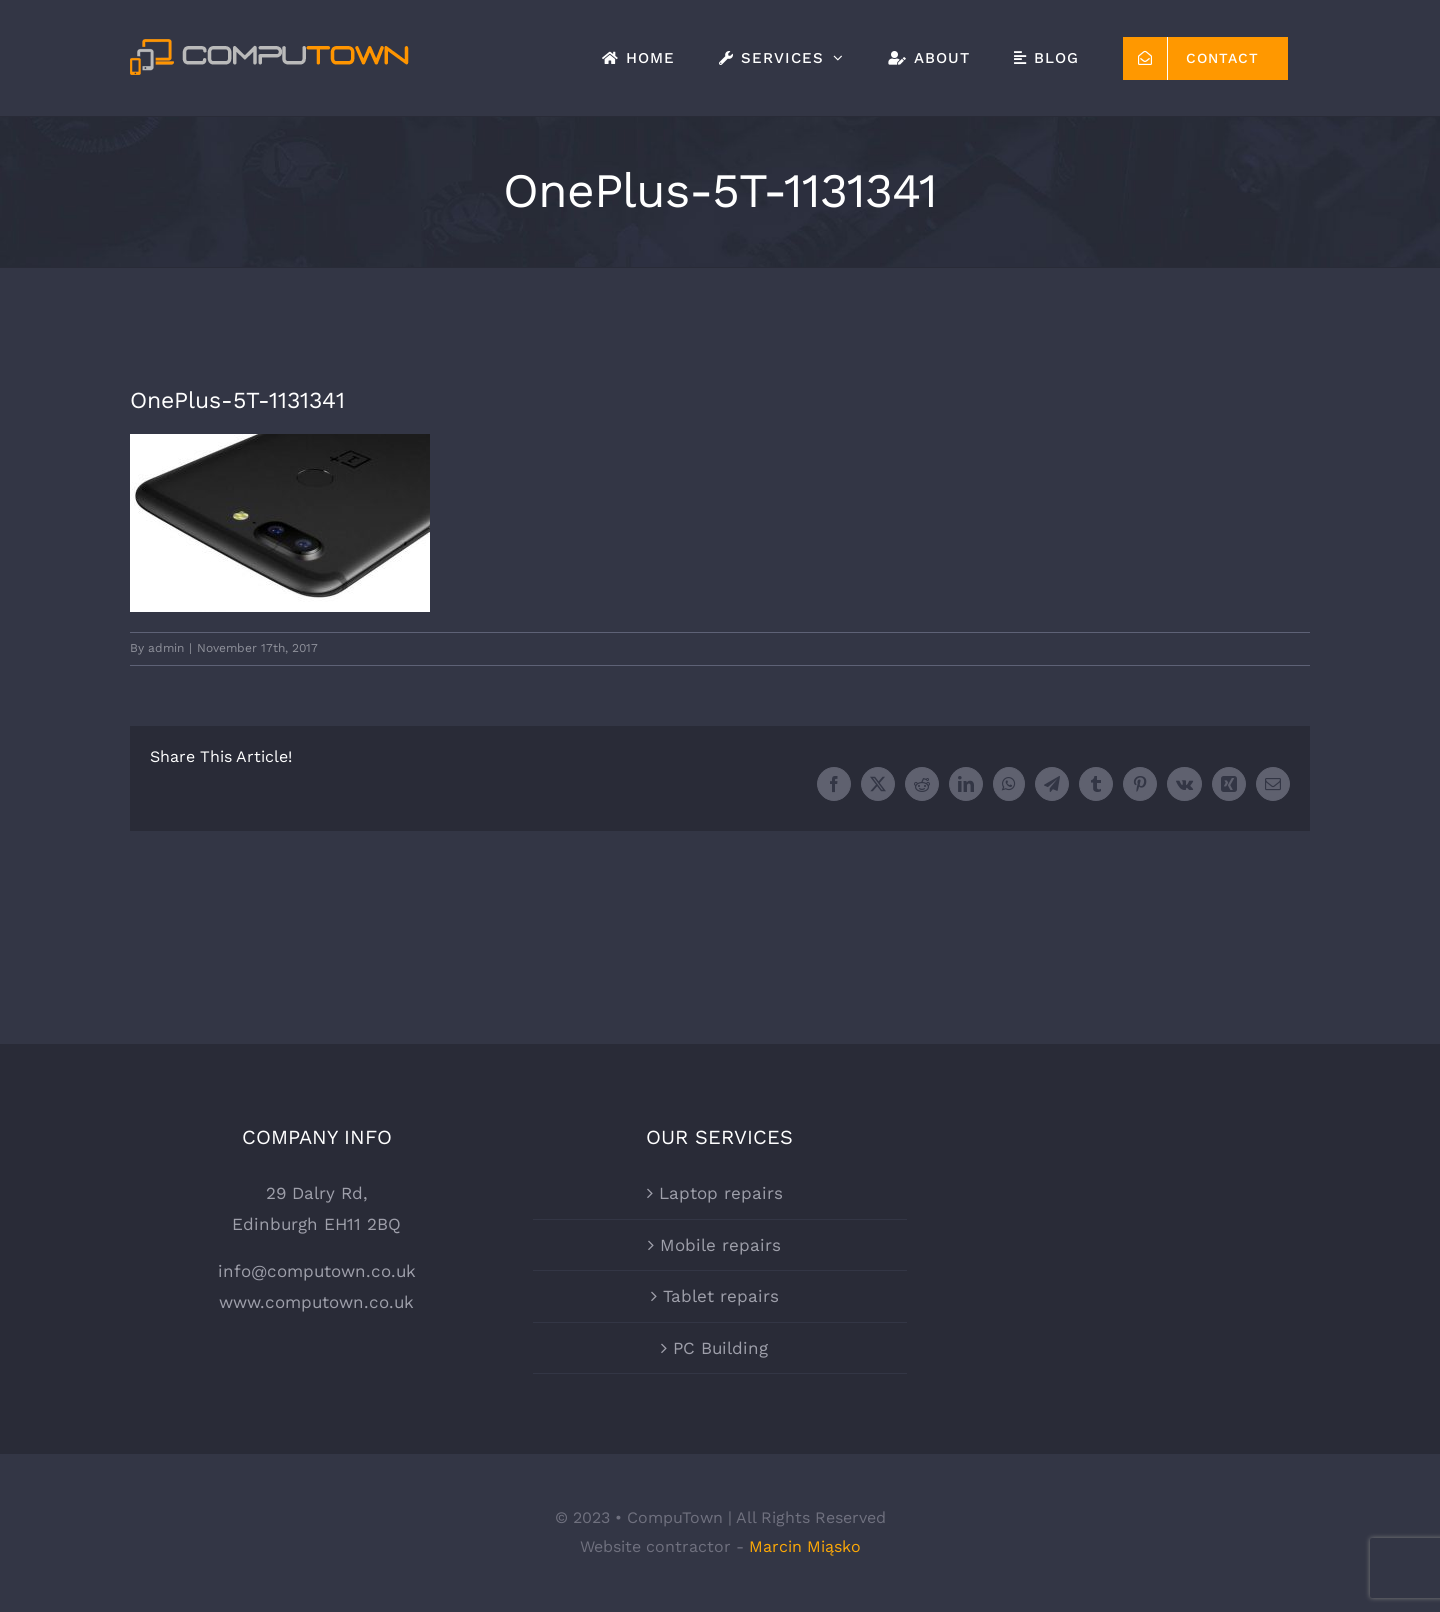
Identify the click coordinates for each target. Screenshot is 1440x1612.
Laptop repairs (721, 1193)
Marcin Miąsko (805, 1546)
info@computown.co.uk (317, 1271)
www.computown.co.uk (316, 1302)
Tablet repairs (721, 1296)
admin (166, 648)
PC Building (720, 1348)
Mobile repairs (720, 1245)
